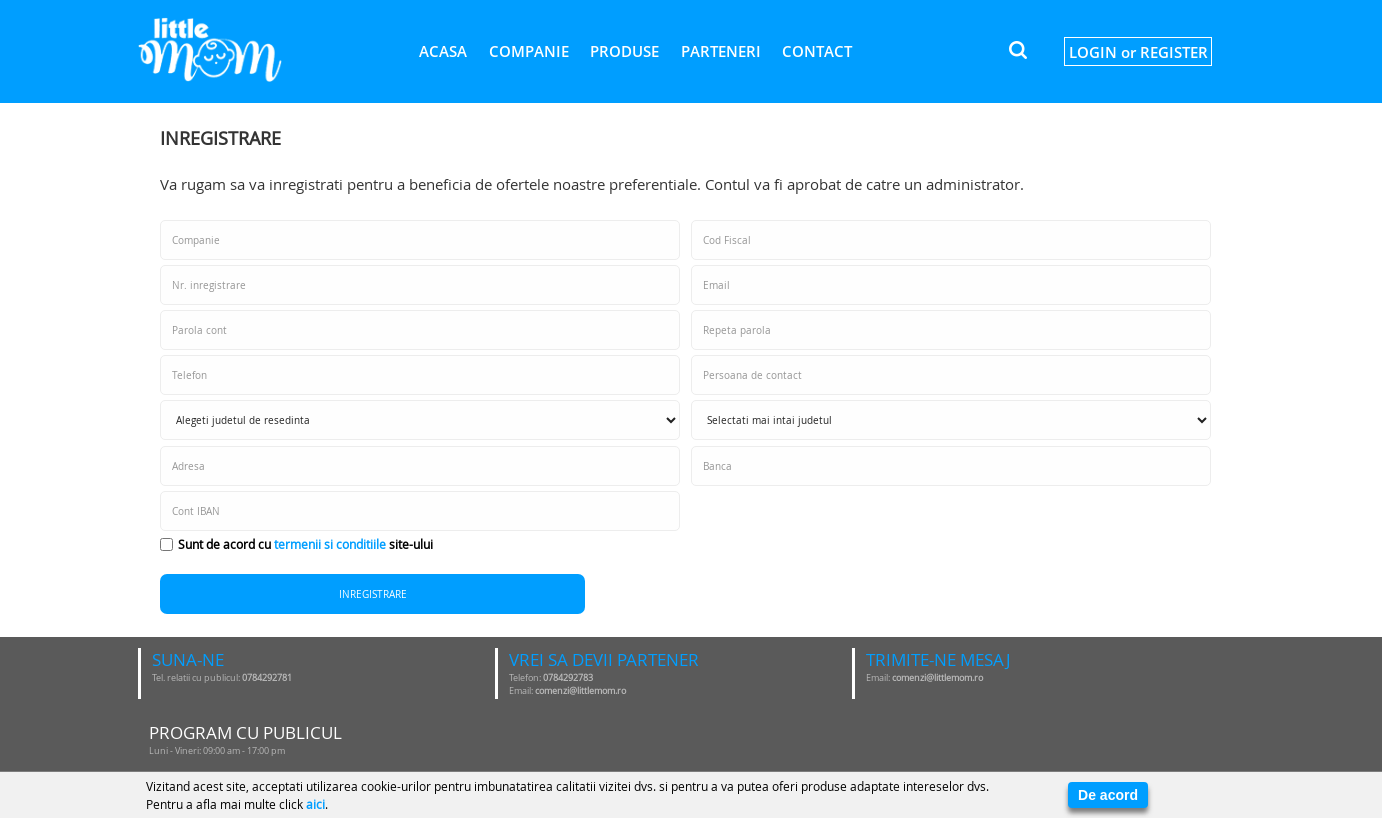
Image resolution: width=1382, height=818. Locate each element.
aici (315, 804)
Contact (817, 51)
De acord (1108, 795)
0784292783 (568, 678)
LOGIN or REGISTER (1138, 52)
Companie (529, 51)
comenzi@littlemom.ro (580, 691)
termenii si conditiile (330, 544)
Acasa (443, 51)
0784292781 (267, 678)
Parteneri (721, 51)
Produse (624, 51)
